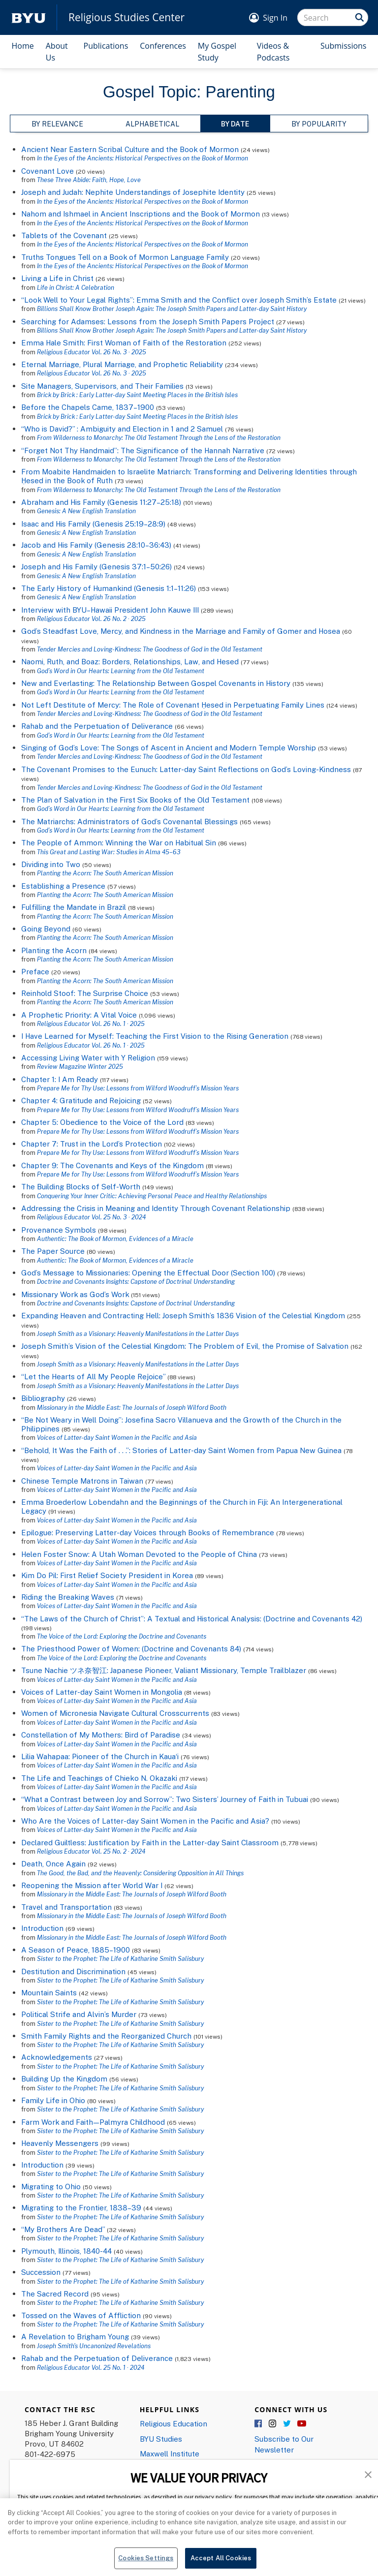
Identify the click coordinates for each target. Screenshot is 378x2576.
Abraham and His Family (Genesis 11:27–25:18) (101, 501)
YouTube (301, 2424)
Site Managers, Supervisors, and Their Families (102, 385)
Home (23, 45)
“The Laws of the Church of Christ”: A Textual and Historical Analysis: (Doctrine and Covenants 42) (191, 1618)
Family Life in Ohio (53, 2100)
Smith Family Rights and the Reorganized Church (106, 2035)
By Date (235, 124)
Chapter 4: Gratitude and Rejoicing (82, 1100)
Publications (106, 45)
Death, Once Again (53, 1863)
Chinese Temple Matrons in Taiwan (82, 1480)
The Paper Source (53, 1250)
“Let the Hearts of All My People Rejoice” (94, 1376)
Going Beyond (45, 928)
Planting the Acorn (54, 950)
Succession (41, 2271)
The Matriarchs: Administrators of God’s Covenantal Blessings (129, 821)
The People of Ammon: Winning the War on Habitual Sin (118, 842)
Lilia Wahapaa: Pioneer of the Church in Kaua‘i (100, 1756)
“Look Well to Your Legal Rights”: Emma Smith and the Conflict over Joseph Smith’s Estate (179, 299)
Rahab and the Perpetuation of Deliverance (97, 725)
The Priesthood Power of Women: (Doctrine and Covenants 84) (131, 1648)
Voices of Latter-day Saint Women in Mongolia (101, 1691)
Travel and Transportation (66, 1906)
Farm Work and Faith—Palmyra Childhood (94, 2121)
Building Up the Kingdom (64, 2078)
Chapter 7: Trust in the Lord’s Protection (92, 1143)
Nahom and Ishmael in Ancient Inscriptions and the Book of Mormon (140, 213)
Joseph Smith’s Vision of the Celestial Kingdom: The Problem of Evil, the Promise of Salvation (184, 1345)
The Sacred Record (55, 2293)
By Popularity (318, 124)
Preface (35, 971)
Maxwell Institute (169, 2453)
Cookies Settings (145, 2563)
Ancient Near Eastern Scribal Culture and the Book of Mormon (130, 149)
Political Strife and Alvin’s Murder (78, 2014)
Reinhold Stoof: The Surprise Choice (84, 993)
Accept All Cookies (220, 2563)
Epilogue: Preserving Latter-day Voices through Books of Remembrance (147, 1532)
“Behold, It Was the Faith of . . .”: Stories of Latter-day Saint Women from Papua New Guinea (181, 1450)
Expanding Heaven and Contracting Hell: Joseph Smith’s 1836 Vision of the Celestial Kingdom (183, 1315)
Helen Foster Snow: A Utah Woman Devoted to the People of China (139, 1554)
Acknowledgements (56, 2056)
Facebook (258, 2424)
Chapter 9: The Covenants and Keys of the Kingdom (112, 1165)
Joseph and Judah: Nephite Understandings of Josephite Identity (133, 191)
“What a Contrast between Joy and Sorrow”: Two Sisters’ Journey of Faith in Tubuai (164, 1799)
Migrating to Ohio (51, 2186)
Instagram (273, 2424)
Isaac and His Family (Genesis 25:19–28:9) (93, 523)
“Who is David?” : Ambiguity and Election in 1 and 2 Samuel (122, 428)
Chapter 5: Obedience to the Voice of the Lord (103, 1121)
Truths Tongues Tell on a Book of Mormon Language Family (125, 256)
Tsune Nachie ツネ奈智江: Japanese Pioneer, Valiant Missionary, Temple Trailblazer (163, 1670)
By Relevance (57, 124)
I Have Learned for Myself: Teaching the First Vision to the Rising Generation (154, 1035)
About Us (57, 51)
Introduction (42, 1928)
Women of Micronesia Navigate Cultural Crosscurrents (115, 1712)
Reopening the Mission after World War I (91, 1885)
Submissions (343, 45)
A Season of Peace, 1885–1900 (75, 1949)
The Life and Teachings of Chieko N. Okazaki (99, 1777)
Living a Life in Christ (57, 278)
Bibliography (43, 1398)
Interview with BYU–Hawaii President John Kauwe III (110, 609)
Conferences (163, 45)
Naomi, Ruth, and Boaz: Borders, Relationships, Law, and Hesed (130, 661)
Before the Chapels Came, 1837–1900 (87, 407)
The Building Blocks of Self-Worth (80, 1186)
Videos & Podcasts (273, 51)
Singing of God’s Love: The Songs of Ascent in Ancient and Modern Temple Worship (168, 747)
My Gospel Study (217, 51)
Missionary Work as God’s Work (75, 1294)
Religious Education (173, 2423)
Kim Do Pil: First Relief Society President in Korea (107, 1575)
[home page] (28, 17)
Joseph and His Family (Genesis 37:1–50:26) (96, 566)
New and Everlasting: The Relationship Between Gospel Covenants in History (155, 683)
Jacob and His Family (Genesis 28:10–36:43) (96, 544)
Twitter (287, 2424)
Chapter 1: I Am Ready (59, 1079)
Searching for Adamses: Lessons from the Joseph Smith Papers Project (147, 321)
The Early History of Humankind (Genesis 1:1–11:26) (108, 588)
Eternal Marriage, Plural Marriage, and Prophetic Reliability (122, 364)
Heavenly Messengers (59, 2143)
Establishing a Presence (63, 885)
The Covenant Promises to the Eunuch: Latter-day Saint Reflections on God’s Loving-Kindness (186, 769)
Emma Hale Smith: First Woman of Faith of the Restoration (123, 342)
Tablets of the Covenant (64, 235)
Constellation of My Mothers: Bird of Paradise (100, 1734)
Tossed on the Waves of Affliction (81, 2315)
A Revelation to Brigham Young (75, 2336)
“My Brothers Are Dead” (63, 2229)
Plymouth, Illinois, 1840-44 (66, 2250)
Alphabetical (152, 124)
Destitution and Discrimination (73, 1971)
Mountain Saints (49, 1992)
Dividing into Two (50, 864)
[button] (368, 2473)
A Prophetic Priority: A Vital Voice (79, 1014)
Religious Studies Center (126, 17)
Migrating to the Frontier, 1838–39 (81, 2207)
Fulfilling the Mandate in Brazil (73, 906)
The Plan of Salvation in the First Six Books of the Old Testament (136, 799)
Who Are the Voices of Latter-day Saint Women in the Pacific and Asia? (145, 1820)
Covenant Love (47, 170)
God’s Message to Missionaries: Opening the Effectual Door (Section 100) (148, 1272)
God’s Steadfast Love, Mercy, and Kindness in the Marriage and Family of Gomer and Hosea (180, 630)
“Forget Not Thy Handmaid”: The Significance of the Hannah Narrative (142, 450)
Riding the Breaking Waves (67, 1596)
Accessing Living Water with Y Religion (88, 1057)
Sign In (275, 17)
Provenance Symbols (58, 1229)
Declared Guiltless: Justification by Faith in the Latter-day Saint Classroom (150, 1842)
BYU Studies (161, 2438)
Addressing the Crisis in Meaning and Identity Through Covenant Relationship (155, 1208)
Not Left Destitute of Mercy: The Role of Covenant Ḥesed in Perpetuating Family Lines (172, 704)
